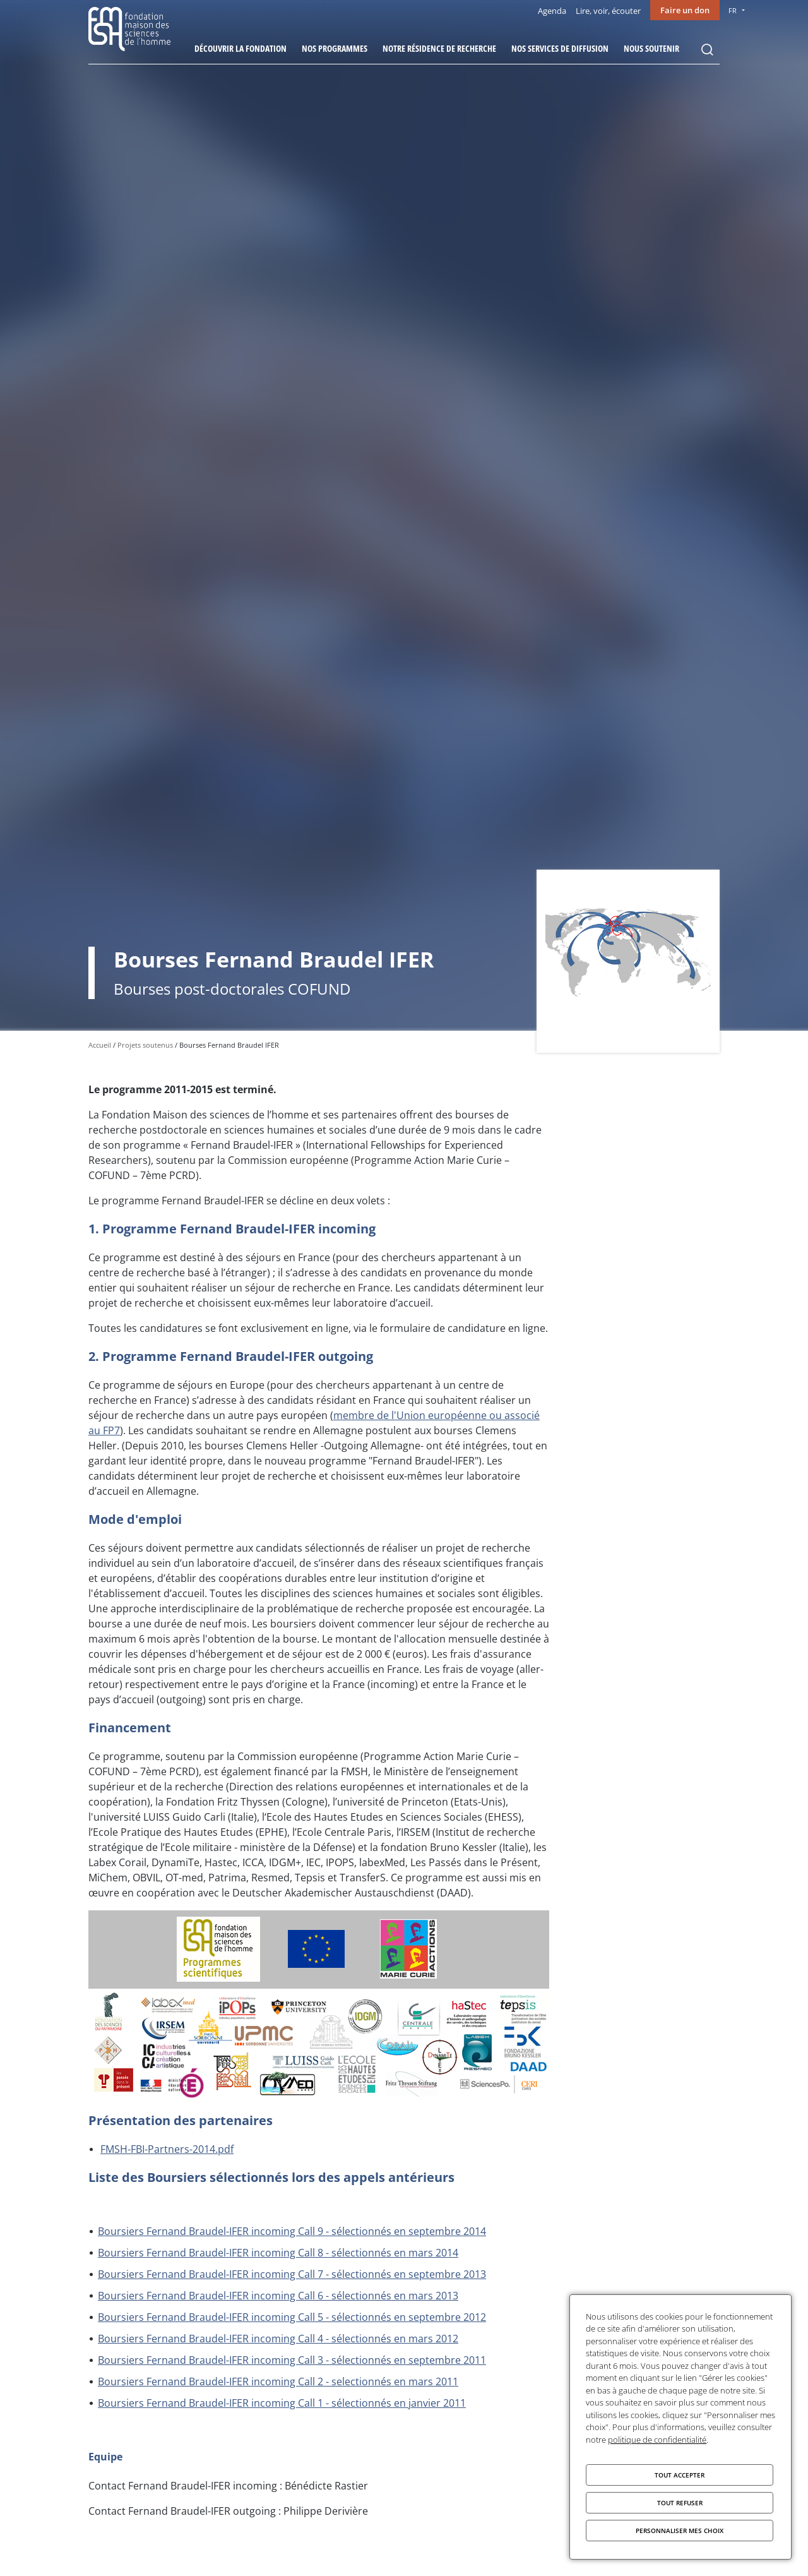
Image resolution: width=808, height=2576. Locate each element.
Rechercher (707, 50)
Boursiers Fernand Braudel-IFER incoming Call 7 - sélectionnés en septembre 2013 (292, 2274)
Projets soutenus (145, 1045)
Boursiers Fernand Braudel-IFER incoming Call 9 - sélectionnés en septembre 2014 (292, 2231)
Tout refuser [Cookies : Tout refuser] (680, 2502)
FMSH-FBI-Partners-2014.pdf (167, 2149)
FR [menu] (732, 10)
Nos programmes (334, 48)
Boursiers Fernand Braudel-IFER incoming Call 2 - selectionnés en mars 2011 (278, 2381)
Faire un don (685, 10)
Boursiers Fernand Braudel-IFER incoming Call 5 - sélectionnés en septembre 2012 (292, 2317)
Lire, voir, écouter (608, 10)
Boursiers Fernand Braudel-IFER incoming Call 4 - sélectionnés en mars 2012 (278, 2338)
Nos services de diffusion (560, 48)
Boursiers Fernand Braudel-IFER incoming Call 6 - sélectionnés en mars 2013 (278, 2296)
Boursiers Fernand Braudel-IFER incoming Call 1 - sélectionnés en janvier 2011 (282, 2403)
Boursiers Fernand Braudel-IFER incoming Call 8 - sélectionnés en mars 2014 (278, 2253)
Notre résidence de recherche (439, 48)
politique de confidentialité (657, 2439)
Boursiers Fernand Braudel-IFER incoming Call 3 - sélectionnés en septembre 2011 (292, 2360)
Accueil (99, 1045)
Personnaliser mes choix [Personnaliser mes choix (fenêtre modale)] (679, 2530)
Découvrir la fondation (240, 48)
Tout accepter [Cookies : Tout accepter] (679, 2475)
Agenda (552, 10)
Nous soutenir (651, 48)
